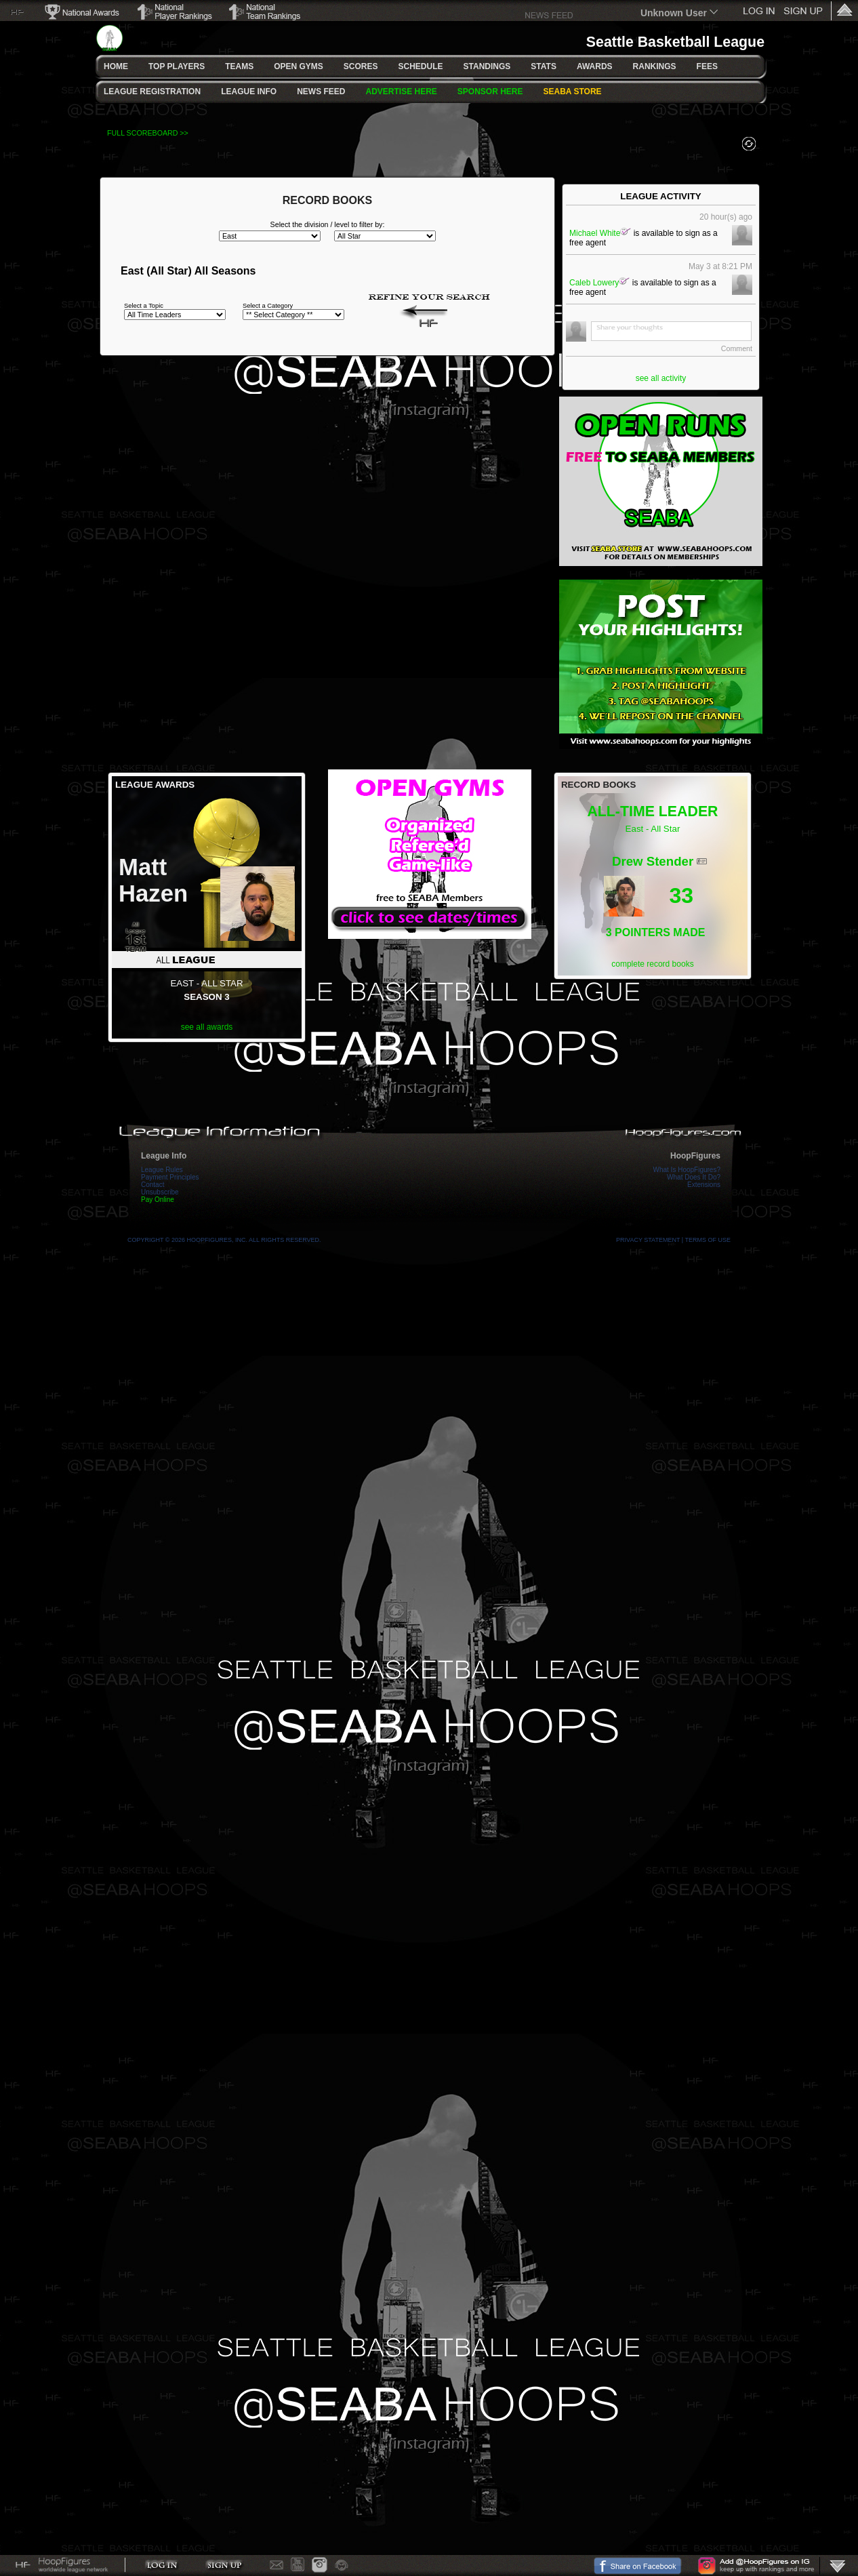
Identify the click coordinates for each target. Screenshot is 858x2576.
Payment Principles (170, 1177)
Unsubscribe (160, 1192)
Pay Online (157, 1199)
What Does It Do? (693, 1177)
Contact (152, 1184)
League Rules (162, 1169)
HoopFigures (695, 1156)
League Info (163, 1156)
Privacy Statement (648, 1239)
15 (607, 866)
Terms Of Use (708, 1239)
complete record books (652, 964)
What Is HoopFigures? (687, 1169)
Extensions (703, 1184)
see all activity (661, 378)
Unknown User (673, 12)
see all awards (207, 1027)
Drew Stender (652, 861)
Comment (736, 348)
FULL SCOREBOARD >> (147, 133)
